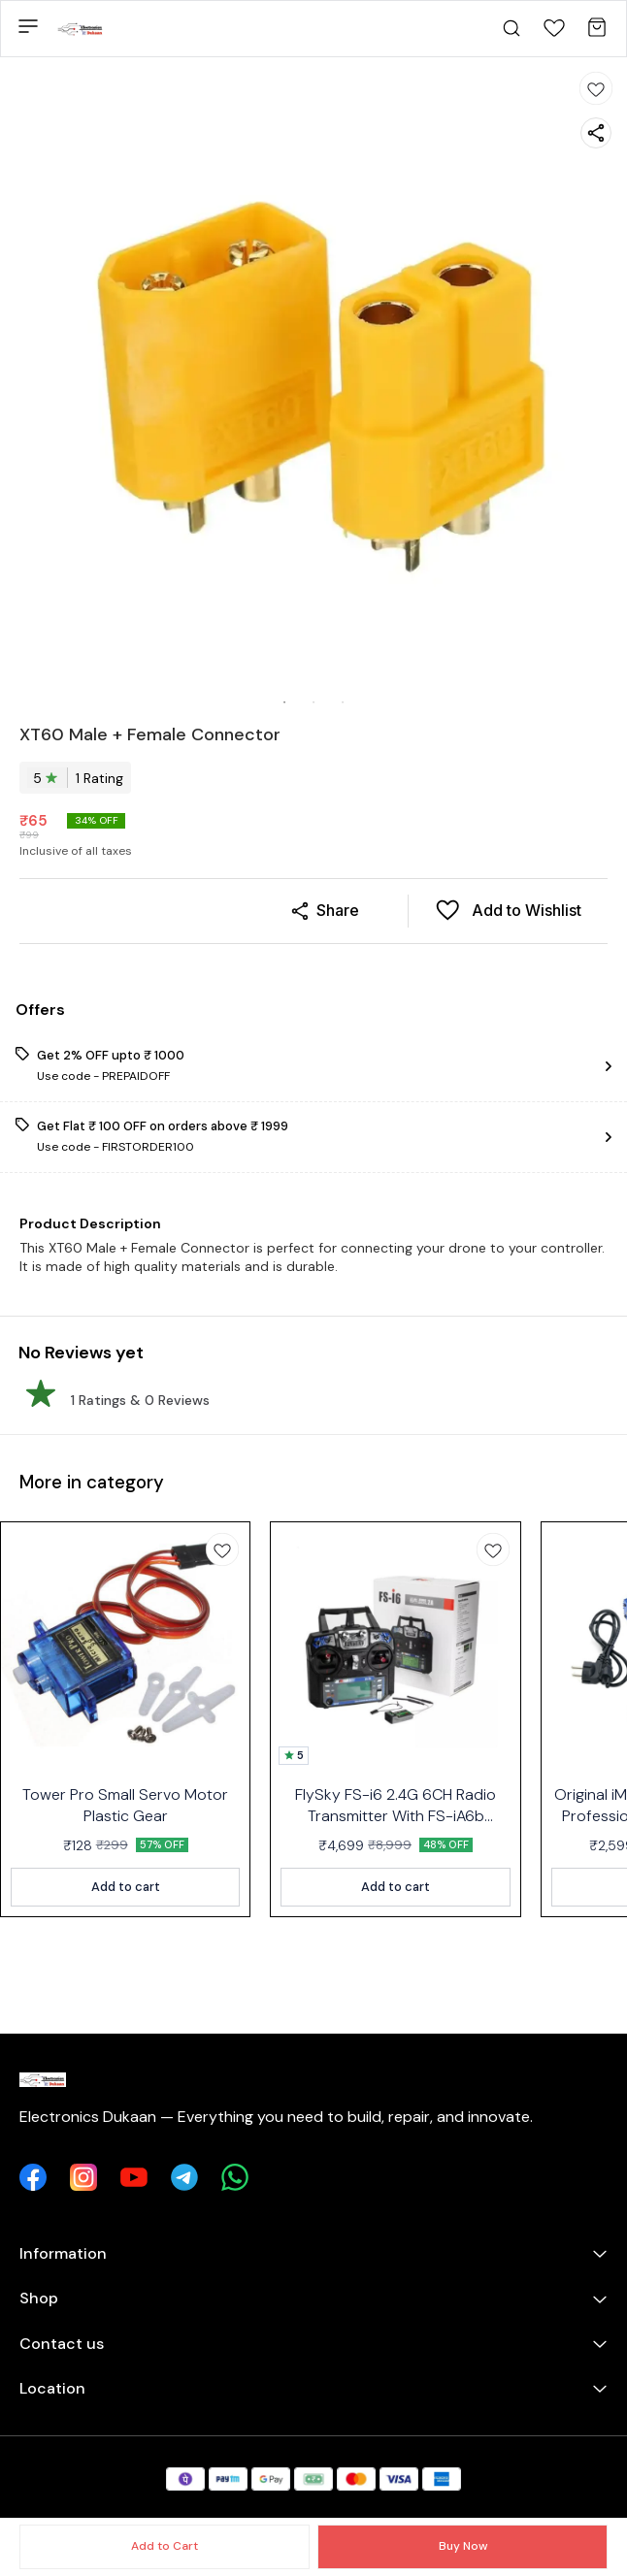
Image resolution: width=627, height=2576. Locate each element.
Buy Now (463, 2546)
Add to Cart (164, 2546)
